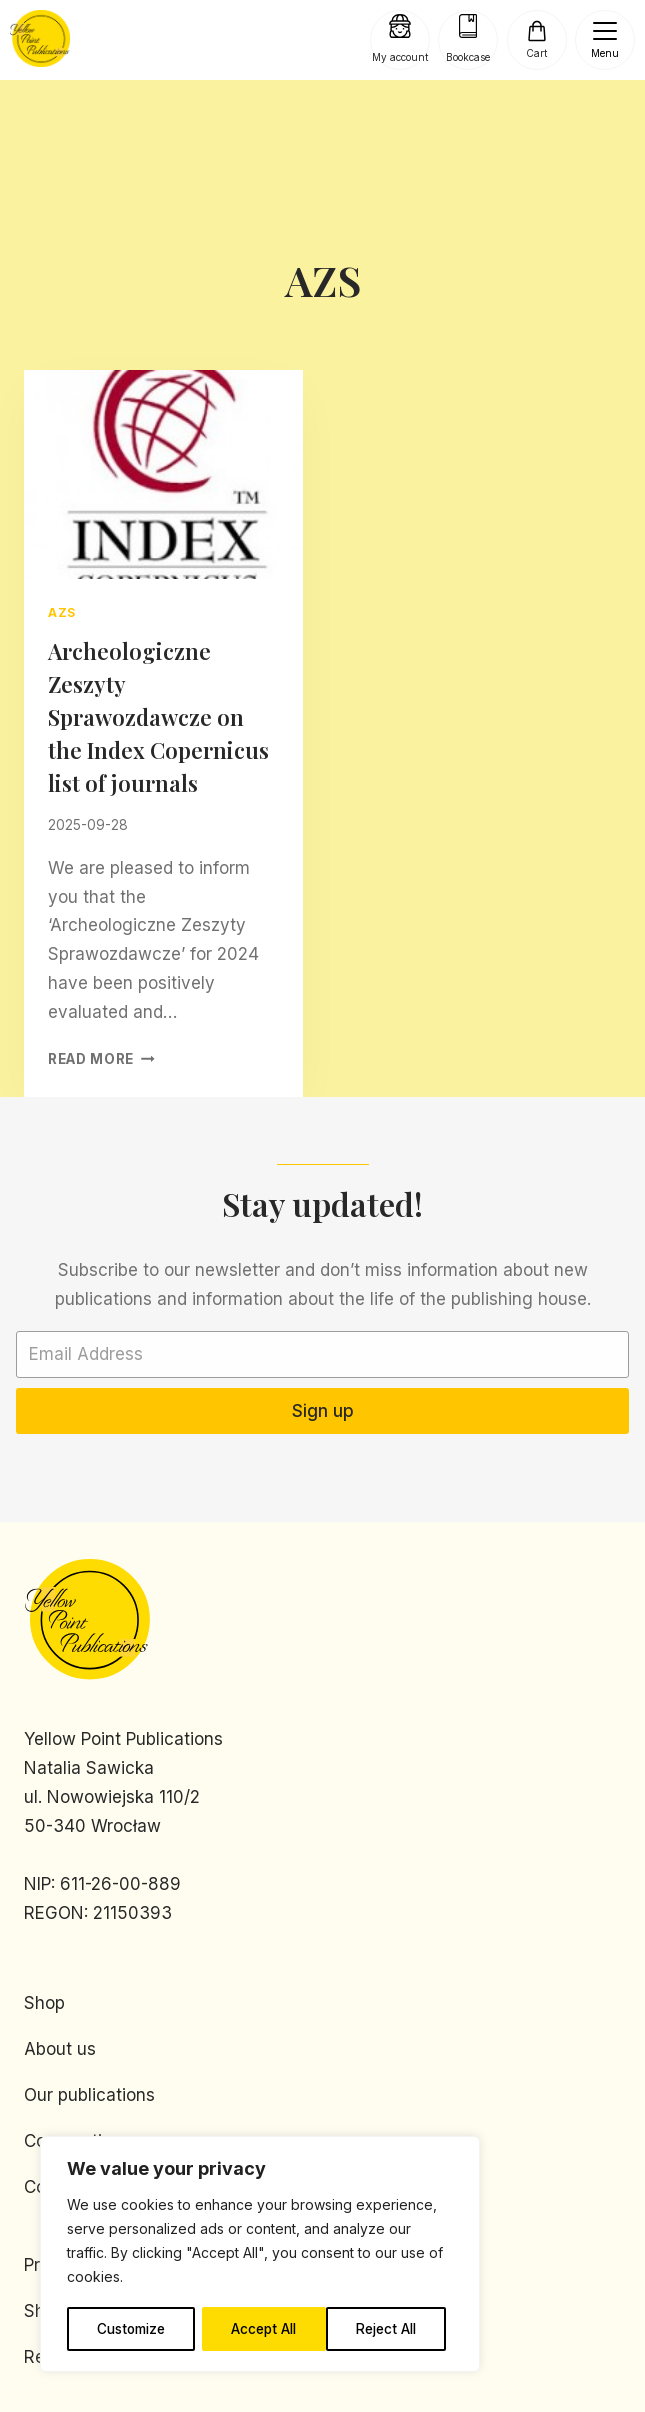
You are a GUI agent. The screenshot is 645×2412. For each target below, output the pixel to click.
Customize (131, 2328)
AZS (62, 612)
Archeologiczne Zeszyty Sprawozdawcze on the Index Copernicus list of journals (158, 717)
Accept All (391, 2328)
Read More (101, 1059)
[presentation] (163, 474)
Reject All (262, 2328)
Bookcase (468, 57)
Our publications (89, 2095)
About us (60, 2049)
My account (400, 57)
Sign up (323, 1411)
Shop (44, 2003)
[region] (260, 2255)
